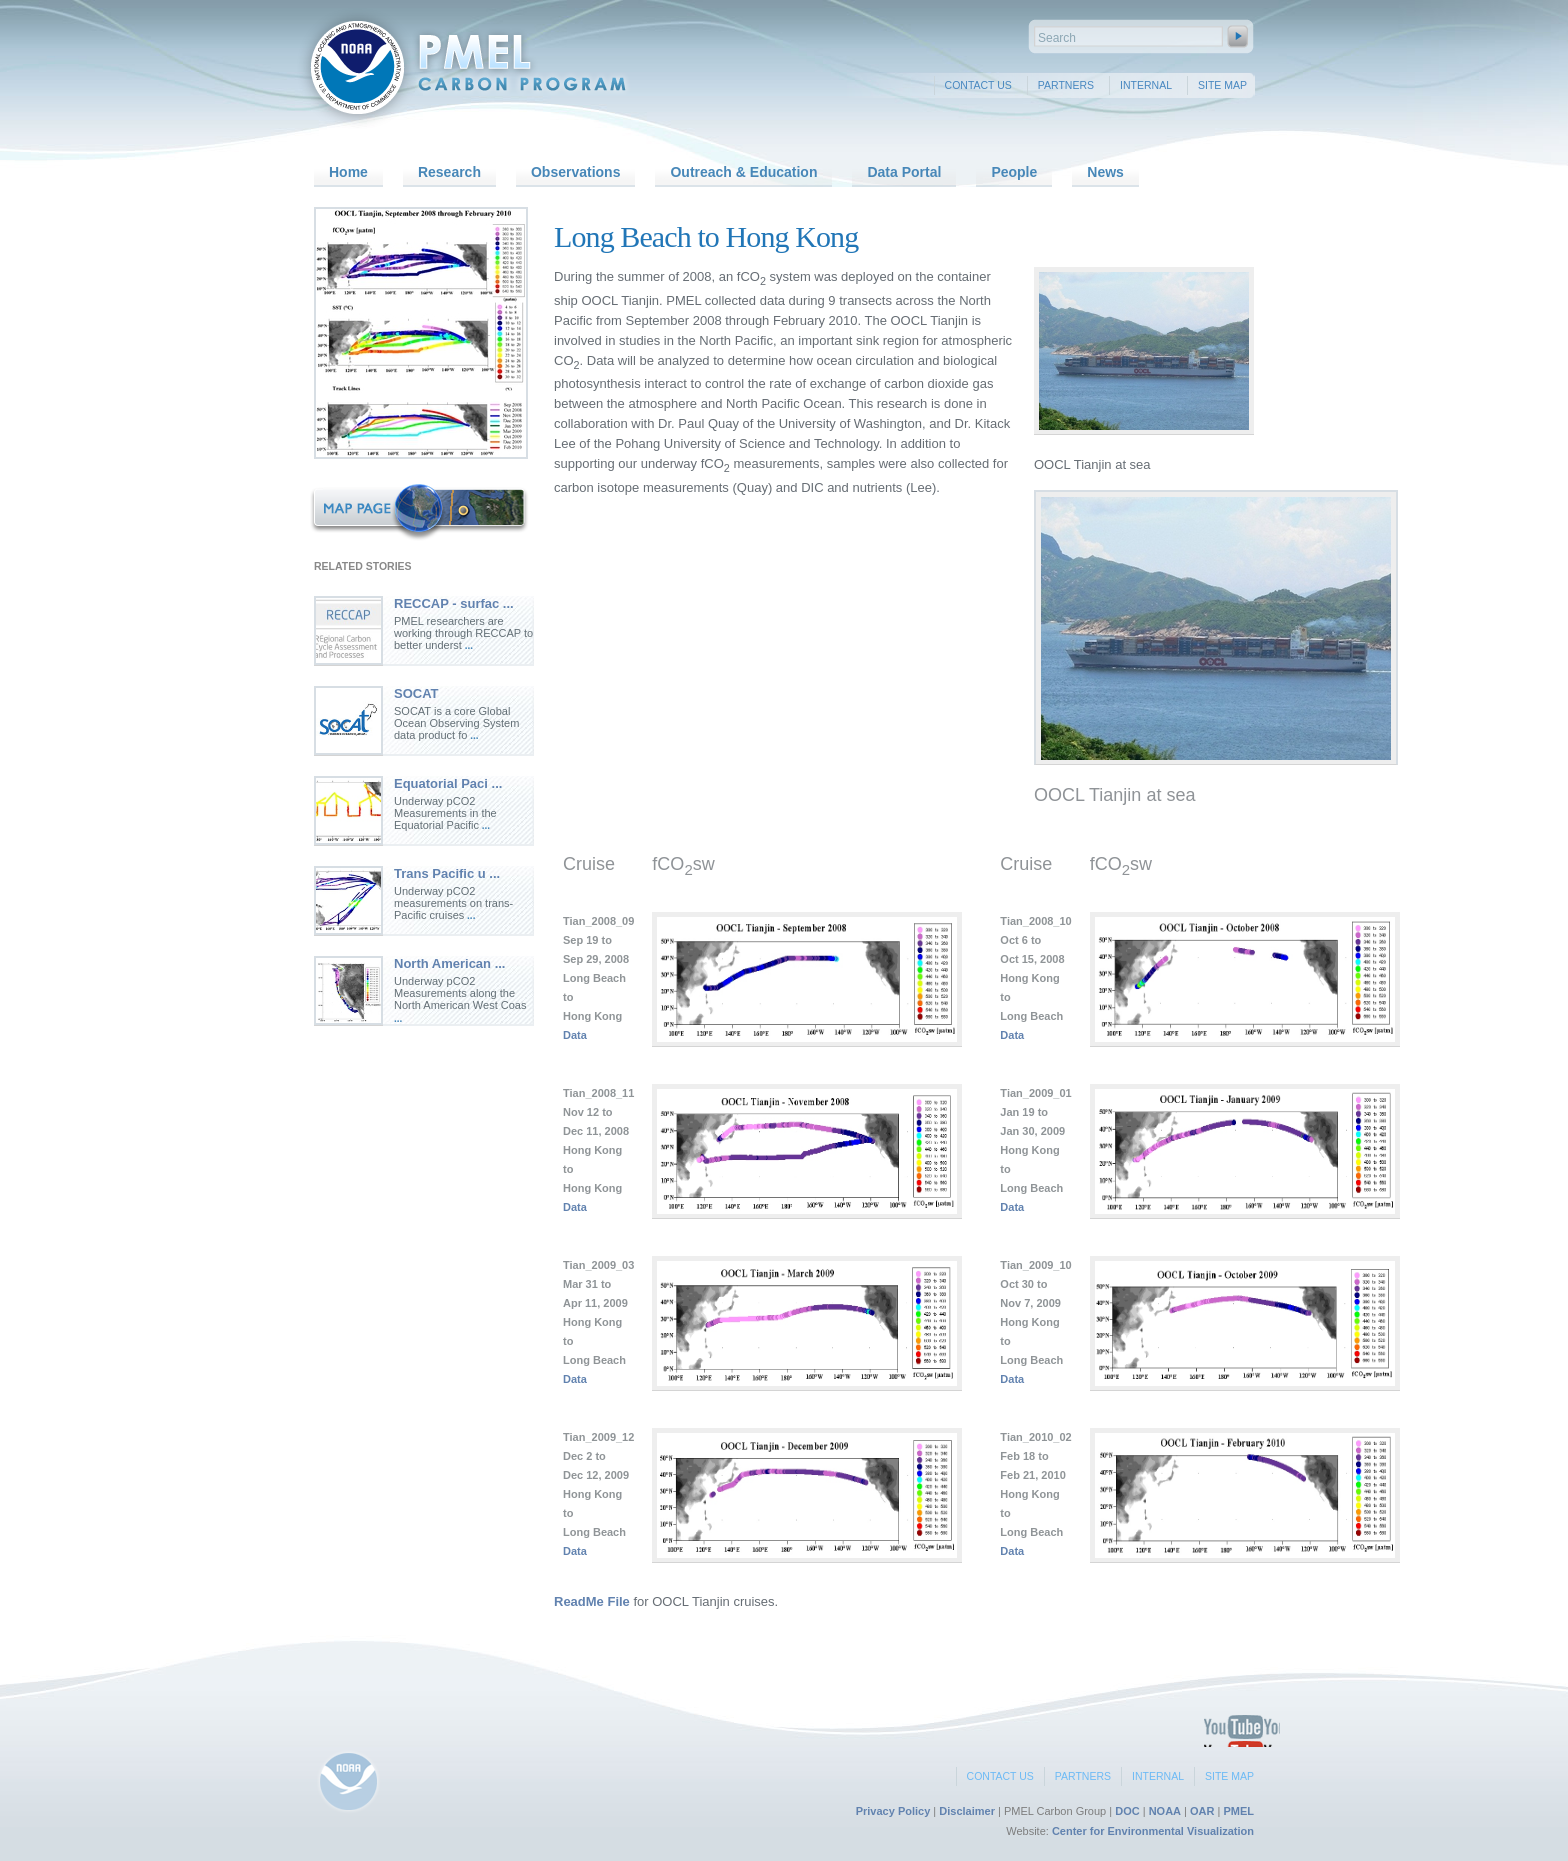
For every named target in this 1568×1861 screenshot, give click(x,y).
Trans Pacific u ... (447, 873)
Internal (1146, 85)
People (1014, 172)
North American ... (449, 963)
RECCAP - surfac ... (454, 603)
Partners (1066, 85)
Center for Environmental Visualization (1153, 1831)
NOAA (1165, 1811)
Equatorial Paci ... (448, 783)
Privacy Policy (893, 1811)
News (1105, 172)
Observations (575, 172)
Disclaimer (967, 1811)
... (467, 645)
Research (449, 172)
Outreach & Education (743, 172)
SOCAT (416, 693)
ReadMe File (592, 1601)
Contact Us (978, 85)
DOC (1127, 1811)
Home (348, 172)
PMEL (1238, 1811)
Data (575, 1035)
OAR (1202, 1811)
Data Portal (904, 172)
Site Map (1222, 85)
